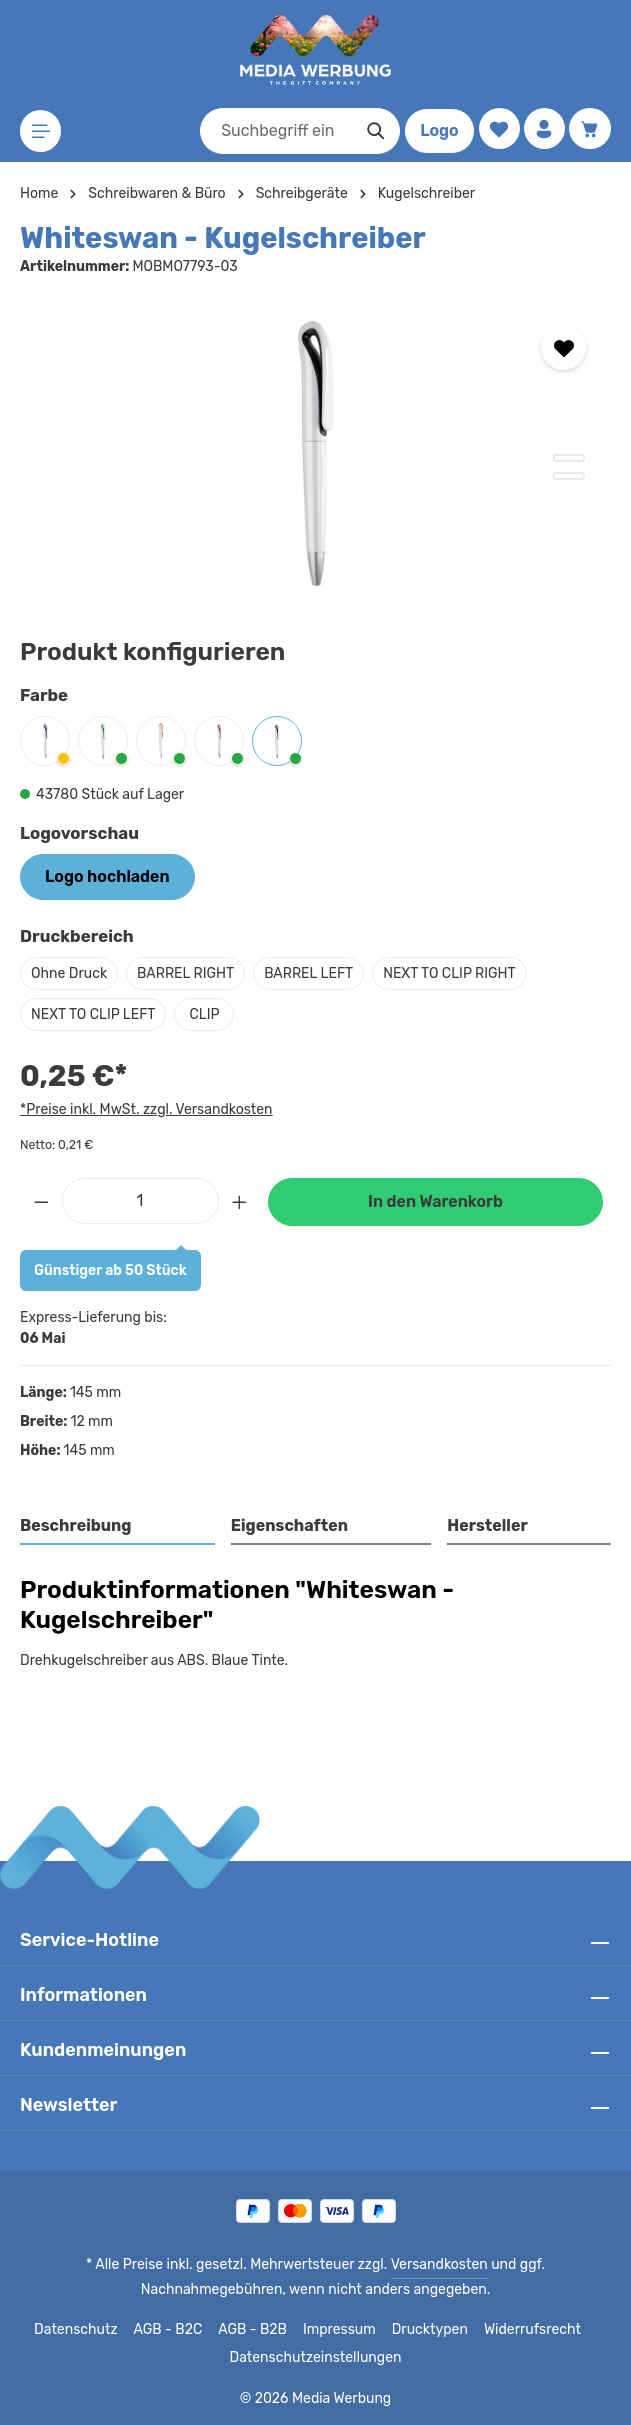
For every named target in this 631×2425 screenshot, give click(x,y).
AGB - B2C (172, 2330)
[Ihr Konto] (542, 129)
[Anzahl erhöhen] (240, 1201)
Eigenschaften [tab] (286, 1525)
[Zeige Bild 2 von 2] (569, 476)
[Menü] (41, 131)
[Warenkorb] (589, 129)
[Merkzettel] (495, 129)
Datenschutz (83, 2330)
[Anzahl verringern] (41, 1201)
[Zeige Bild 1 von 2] (569, 458)
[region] (315, 451)
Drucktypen (428, 2330)
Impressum (342, 2330)
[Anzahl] (140, 1201)
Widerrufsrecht (525, 2330)
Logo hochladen (107, 876)
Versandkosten (364, 2265)
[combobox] (272, 131)
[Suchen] (371, 131)
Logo (434, 130)
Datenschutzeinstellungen (315, 2358)
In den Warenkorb (435, 1201)
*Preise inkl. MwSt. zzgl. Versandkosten (143, 1109)
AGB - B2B (257, 2330)
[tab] (118, 1527)
